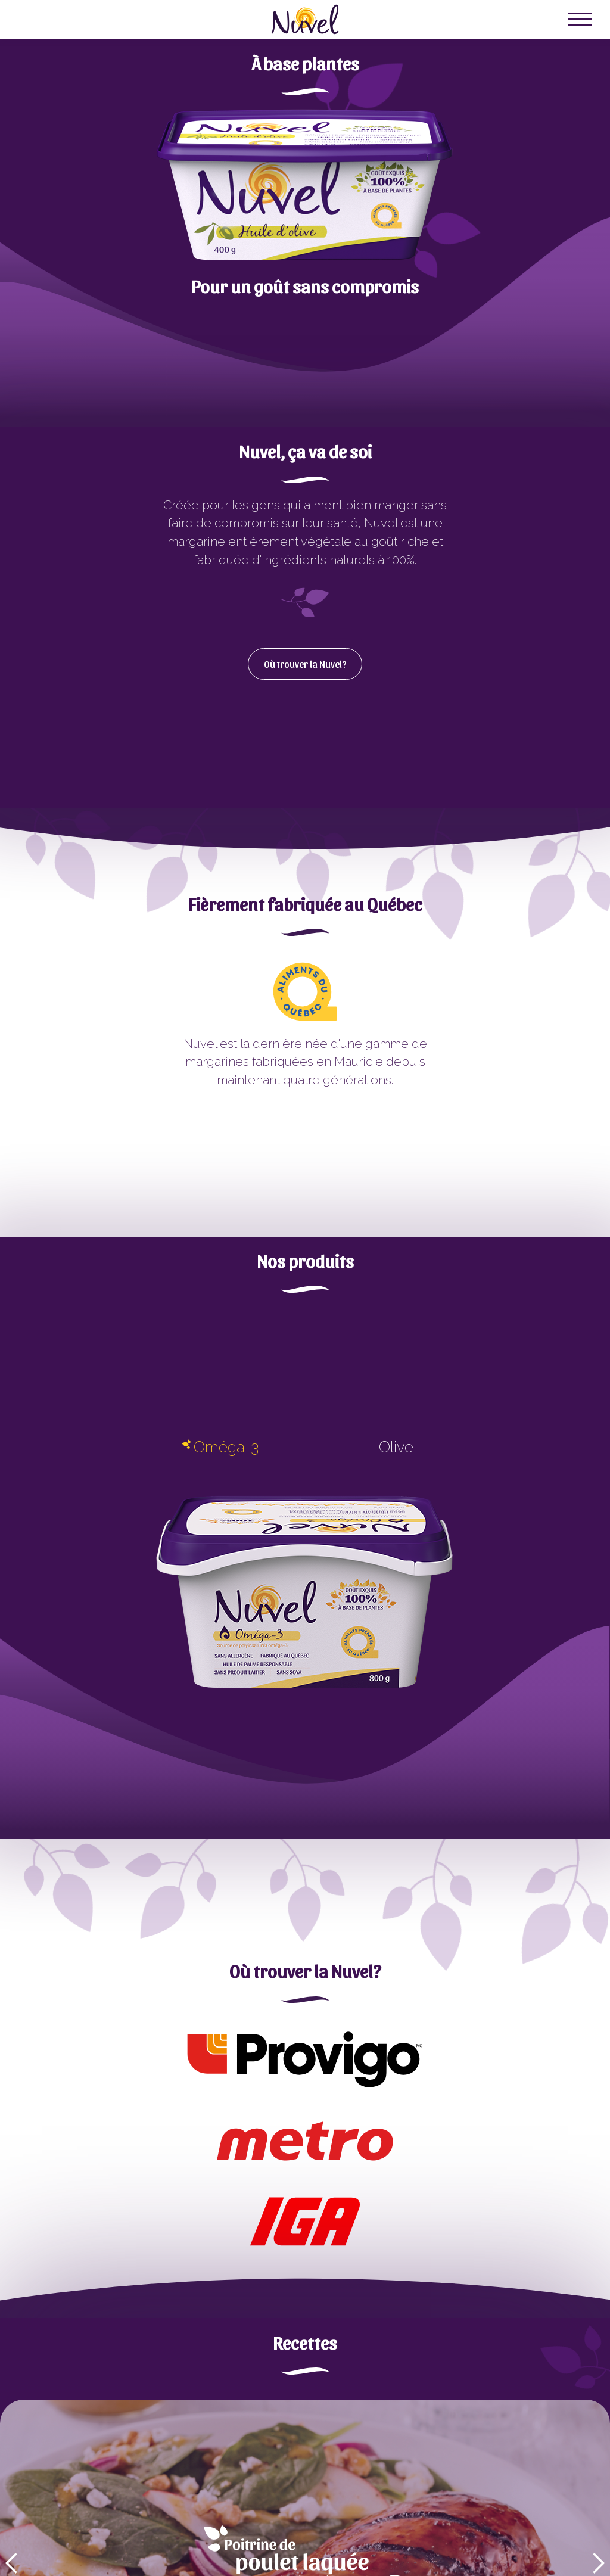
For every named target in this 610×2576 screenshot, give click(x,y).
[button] (580, 20)
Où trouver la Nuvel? (305, 664)
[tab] (220, 1450)
